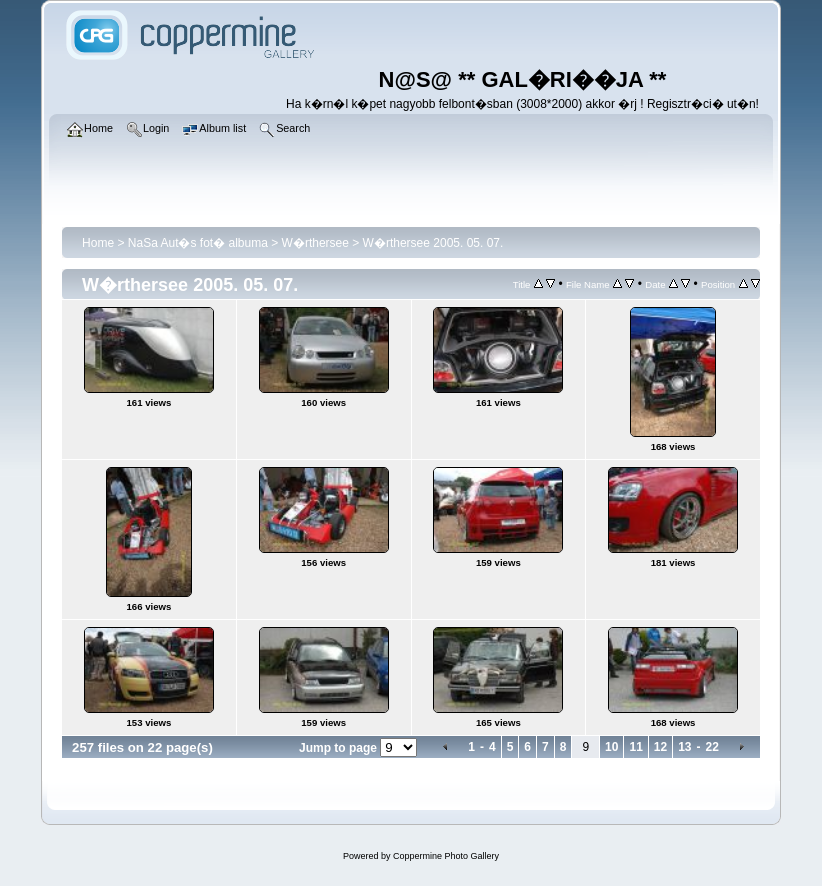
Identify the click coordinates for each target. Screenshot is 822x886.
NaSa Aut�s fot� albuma (198, 243)
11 (635, 747)
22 (712, 747)
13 (684, 747)
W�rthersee (315, 243)
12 (660, 747)
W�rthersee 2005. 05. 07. (433, 243)
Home (98, 243)
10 (611, 747)
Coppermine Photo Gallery (446, 856)
